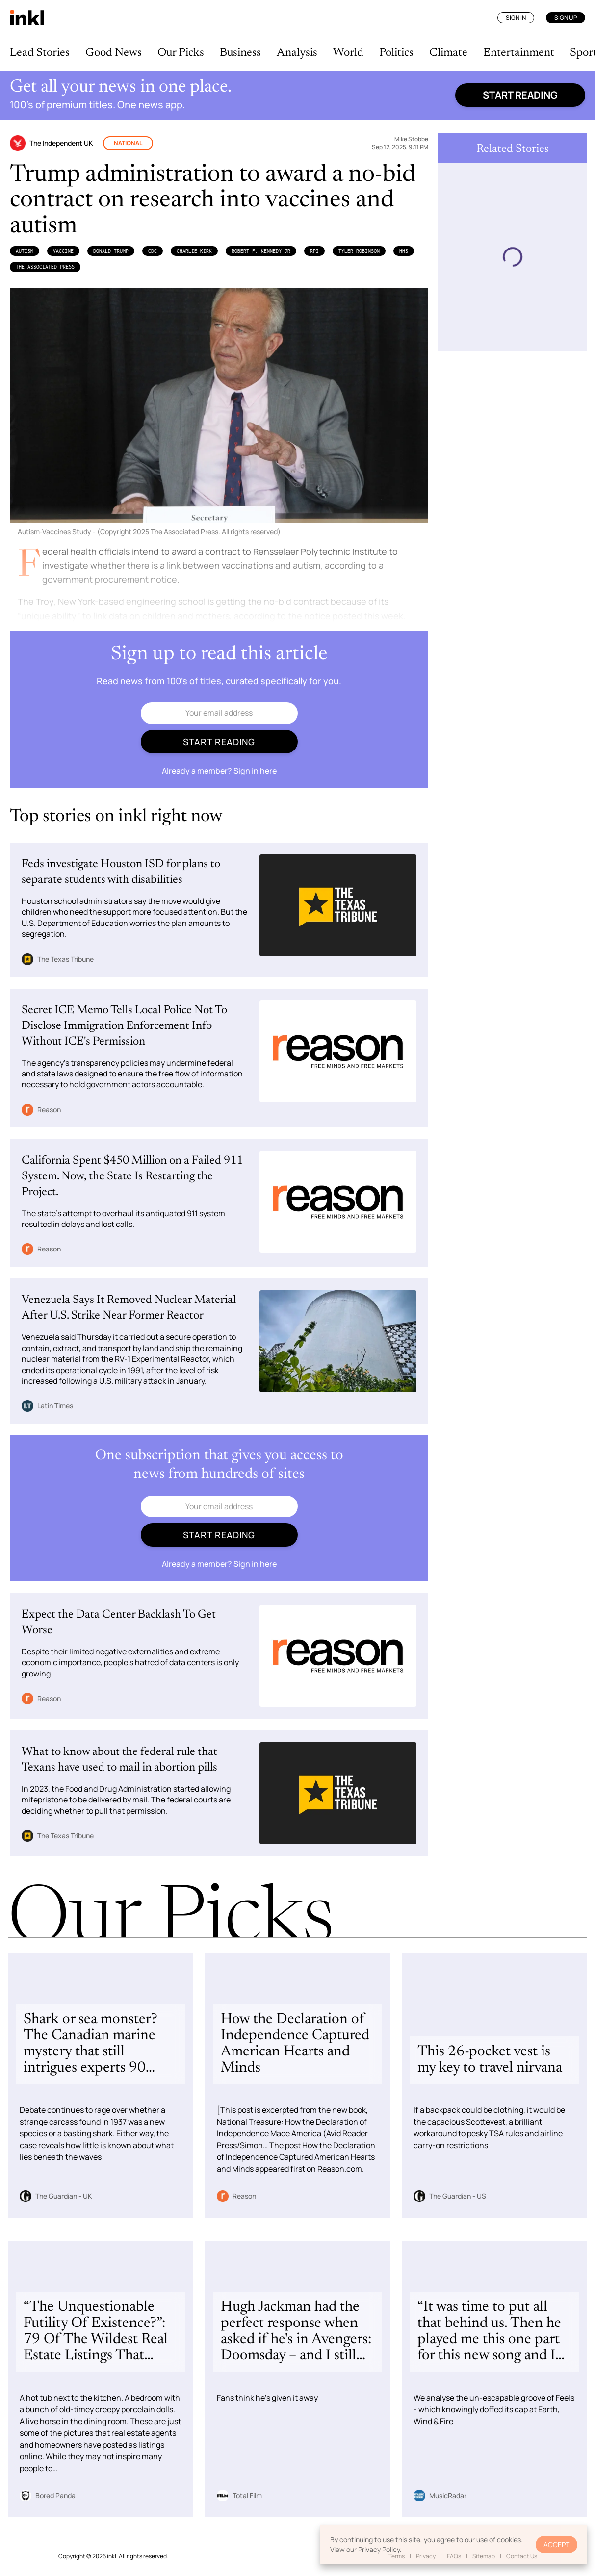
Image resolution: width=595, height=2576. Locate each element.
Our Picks (180, 53)
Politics (396, 53)
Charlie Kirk (194, 251)
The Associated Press (45, 267)
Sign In (516, 17)
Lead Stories (40, 53)
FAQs (454, 2556)
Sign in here (255, 770)
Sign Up (565, 17)
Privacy (426, 2556)
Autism (24, 251)
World (348, 53)
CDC (152, 251)
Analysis (297, 53)
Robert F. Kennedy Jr (261, 251)
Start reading (520, 94)
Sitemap (483, 2556)
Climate (448, 53)
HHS (403, 251)
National (128, 143)
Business (240, 53)
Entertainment (518, 53)
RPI (314, 251)
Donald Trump (111, 251)
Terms (396, 2556)
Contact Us (521, 2556)
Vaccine (63, 251)
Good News (113, 53)
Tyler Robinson (359, 251)
